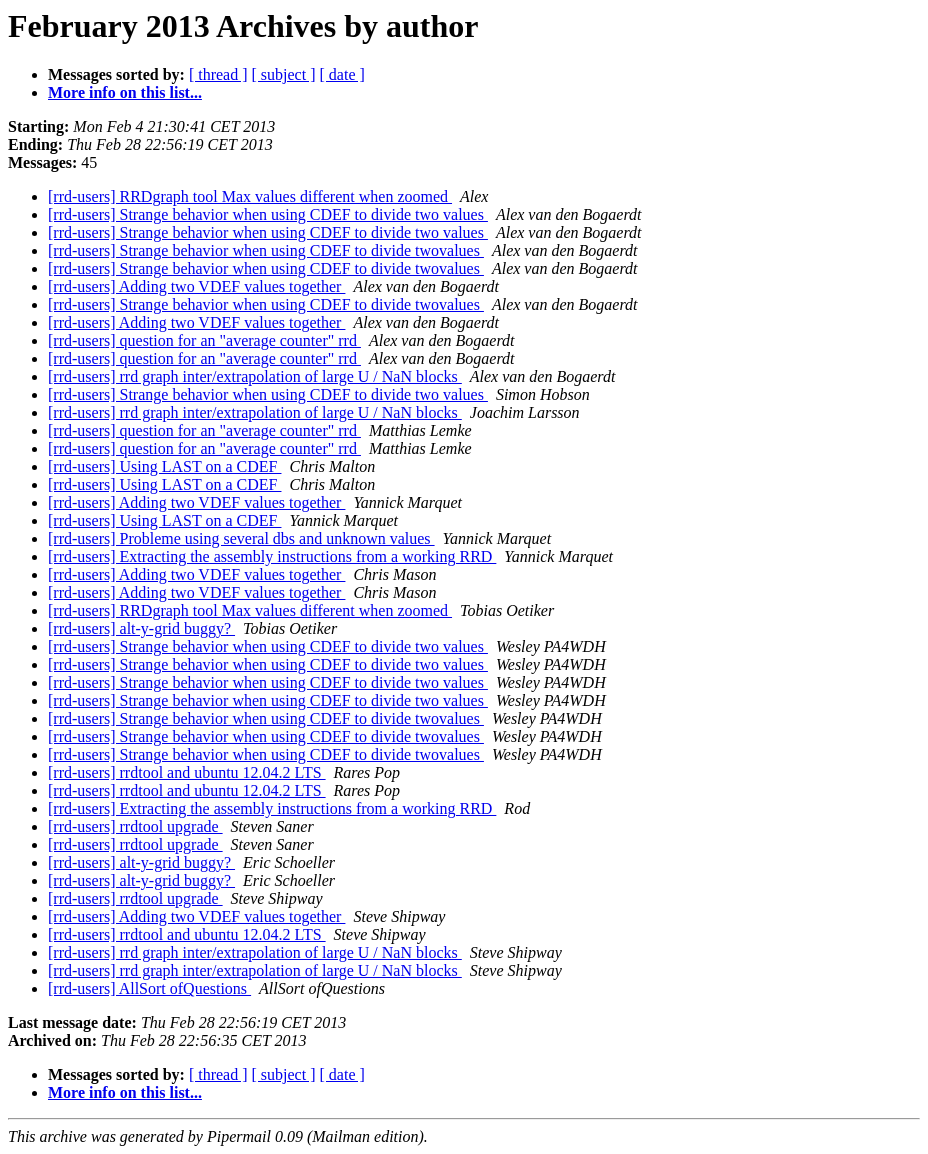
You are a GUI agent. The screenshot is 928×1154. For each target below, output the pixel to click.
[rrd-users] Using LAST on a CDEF (164, 466)
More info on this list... (125, 92)
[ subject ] (284, 74)
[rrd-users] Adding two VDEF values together (196, 286)
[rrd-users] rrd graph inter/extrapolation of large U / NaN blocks (255, 376)
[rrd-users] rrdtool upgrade (135, 826)
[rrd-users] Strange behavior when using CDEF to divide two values (268, 214)
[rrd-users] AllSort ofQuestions (149, 988)
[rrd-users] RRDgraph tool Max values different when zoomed (250, 196)
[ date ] (342, 74)
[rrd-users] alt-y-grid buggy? (141, 628)
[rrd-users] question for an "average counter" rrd (204, 340)
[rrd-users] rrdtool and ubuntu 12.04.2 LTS (187, 772)
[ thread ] (218, 74)
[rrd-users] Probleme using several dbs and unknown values (241, 538)
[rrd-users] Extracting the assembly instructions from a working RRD (272, 556)
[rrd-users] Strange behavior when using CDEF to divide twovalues (266, 250)
